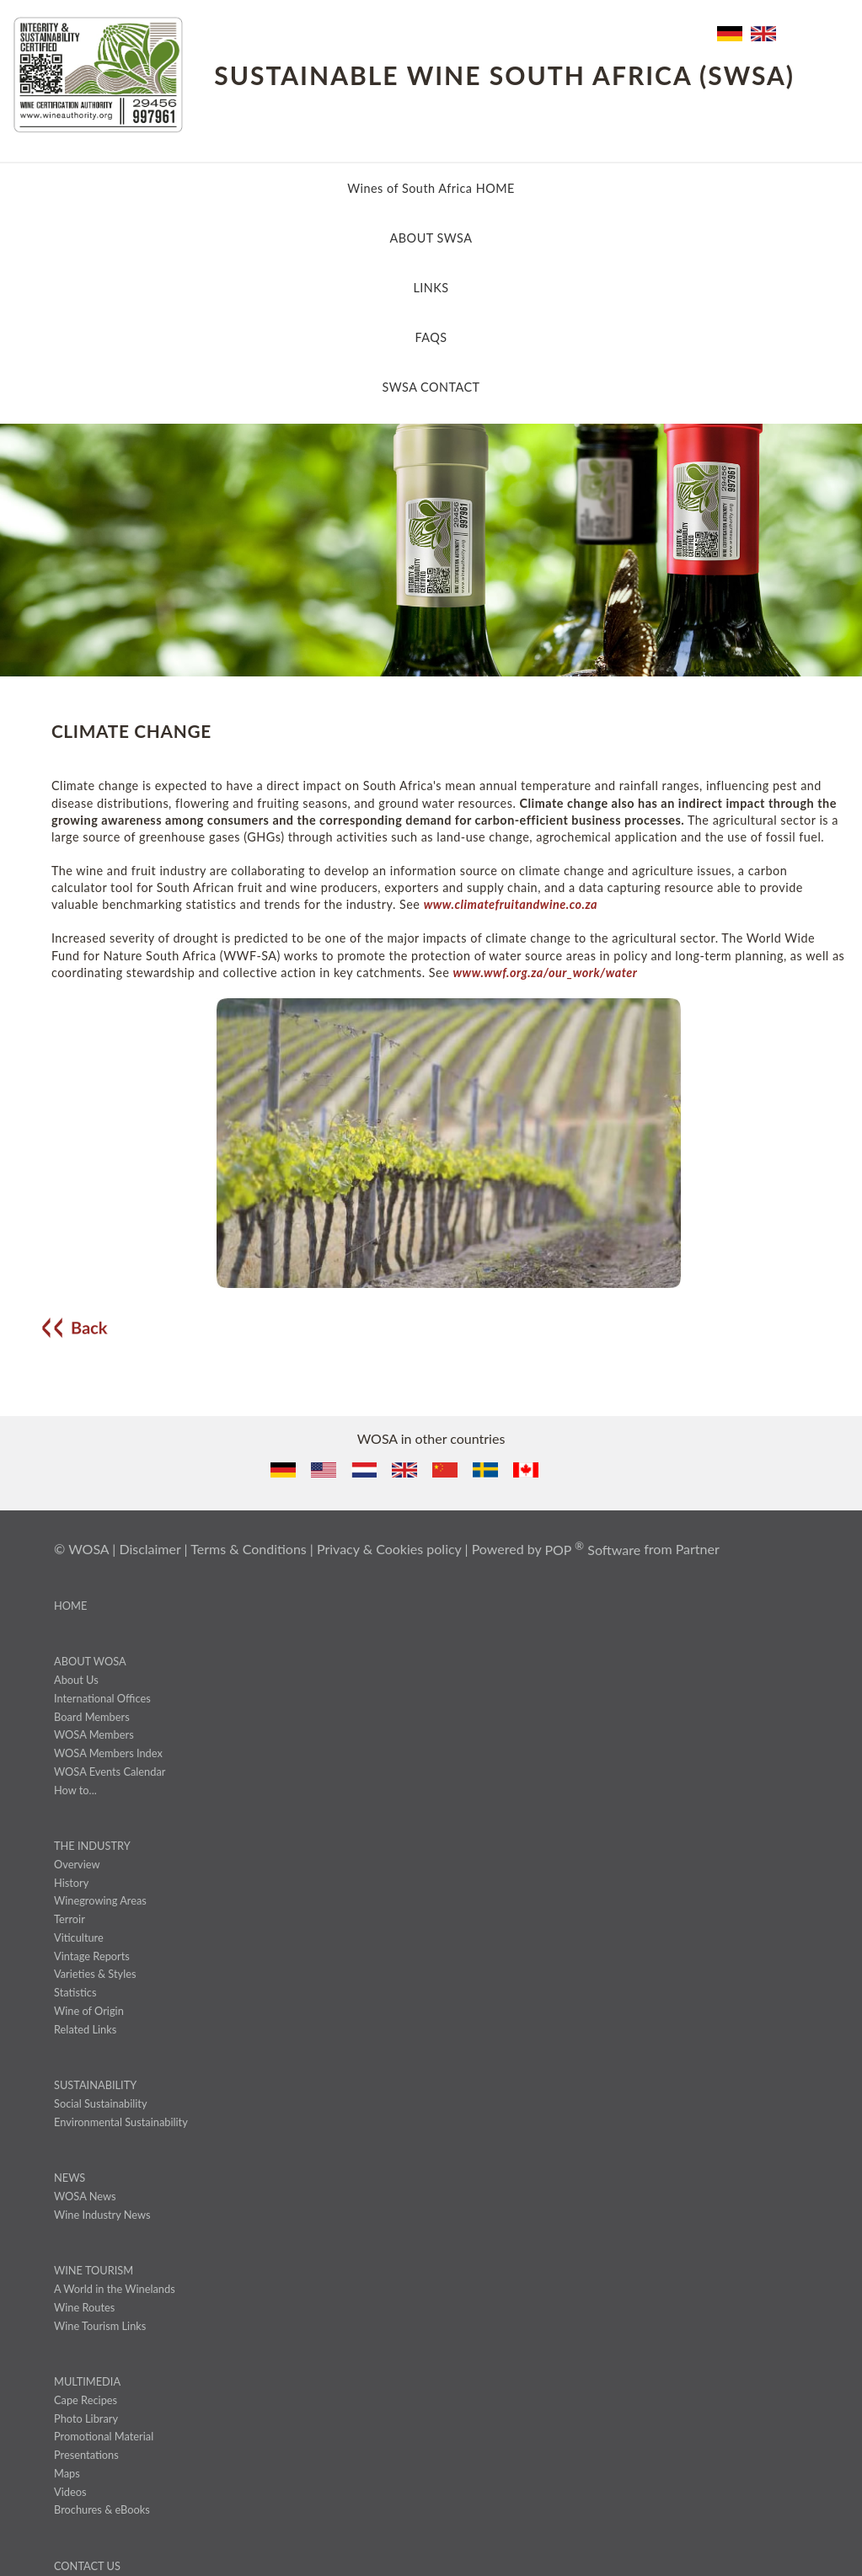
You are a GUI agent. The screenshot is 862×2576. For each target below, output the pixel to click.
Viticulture (79, 1937)
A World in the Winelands (114, 2288)
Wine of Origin (89, 2011)
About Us (76, 1679)
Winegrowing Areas (100, 1900)
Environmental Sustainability (121, 2122)
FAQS (431, 337)
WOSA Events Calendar (109, 1771)
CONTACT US (87, 2566)
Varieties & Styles (95, 1973)
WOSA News (84, 2196)
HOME (70, 1605)
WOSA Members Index (108, 1753)
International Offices (102, 1698)
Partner (698, 1550)
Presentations (86, 2454)
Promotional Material (103, 2436)
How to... (75, 1790)
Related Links (85, 2029)
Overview (76, 1864)
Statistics (75, 1992)
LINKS (430, 288)
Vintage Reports (92, 1956)
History (71, 1882)
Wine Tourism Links (100, 2326)
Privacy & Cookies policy (389, 1550)
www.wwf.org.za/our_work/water (544, 972)
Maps (67, 2473)
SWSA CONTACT (430, 387)
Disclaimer (149, 1550)
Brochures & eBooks (102, 2509)
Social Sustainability (100, 2103)
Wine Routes (84, 2307)
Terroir (69, 1919)
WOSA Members (94, 1734)
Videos (70, 2492)
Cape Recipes (85, 2400)
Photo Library (86, 2418)
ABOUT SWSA (431, 238)
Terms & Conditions (248, 1550)
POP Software (592, 1550)
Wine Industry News (102, 2214)
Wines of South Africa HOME (431, 188)
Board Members (92, 1717)
